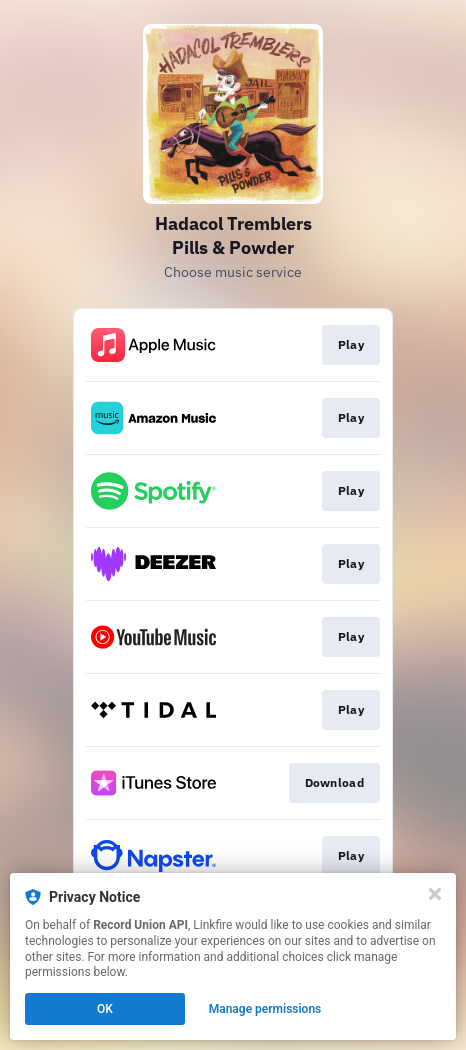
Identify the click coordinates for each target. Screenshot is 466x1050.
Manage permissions (265, 1009)
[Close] (435, 894)
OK (105, 1009)
